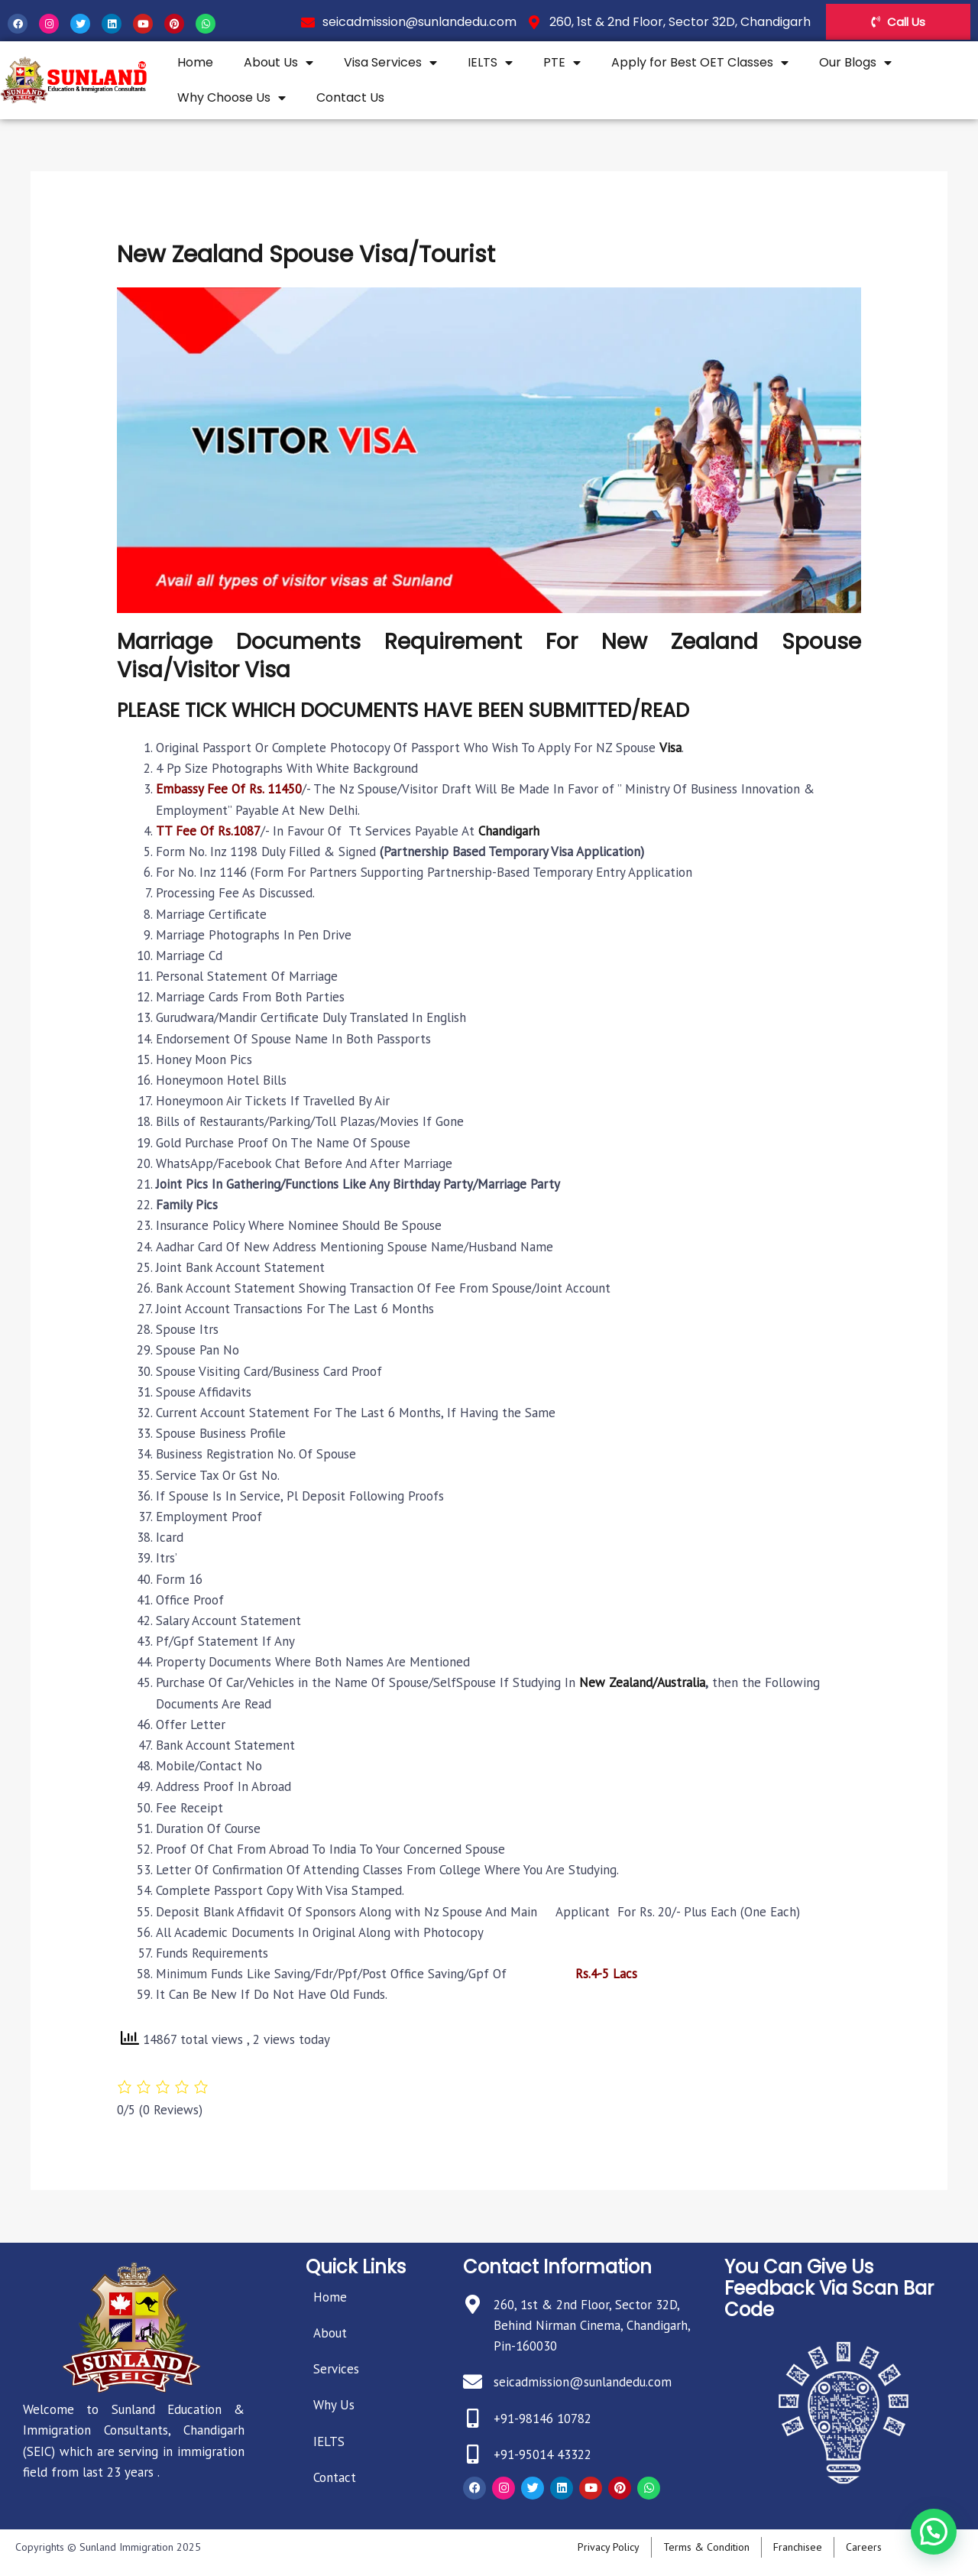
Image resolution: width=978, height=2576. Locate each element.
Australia (681, 1682)
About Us (278, 62)
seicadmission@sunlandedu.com (583, 2381)
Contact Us (350, 97)
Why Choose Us (231, 98)
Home (195, 62)
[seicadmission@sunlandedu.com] (472, 2381)
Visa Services (390, 62)
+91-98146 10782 (542, 2418)
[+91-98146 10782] (472, 2418)
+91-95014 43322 (542, 2454)
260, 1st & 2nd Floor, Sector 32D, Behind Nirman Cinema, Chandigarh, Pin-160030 (592, 2325)
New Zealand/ (618, 1682)
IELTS (490, 62)
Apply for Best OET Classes (700, 62)
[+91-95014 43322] (472, 2454)
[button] (934, 2534)
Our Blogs (855, 62)
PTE (562, 62)
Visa (670, 747)
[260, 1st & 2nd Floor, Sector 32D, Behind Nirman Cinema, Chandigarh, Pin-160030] (472, 2304)
